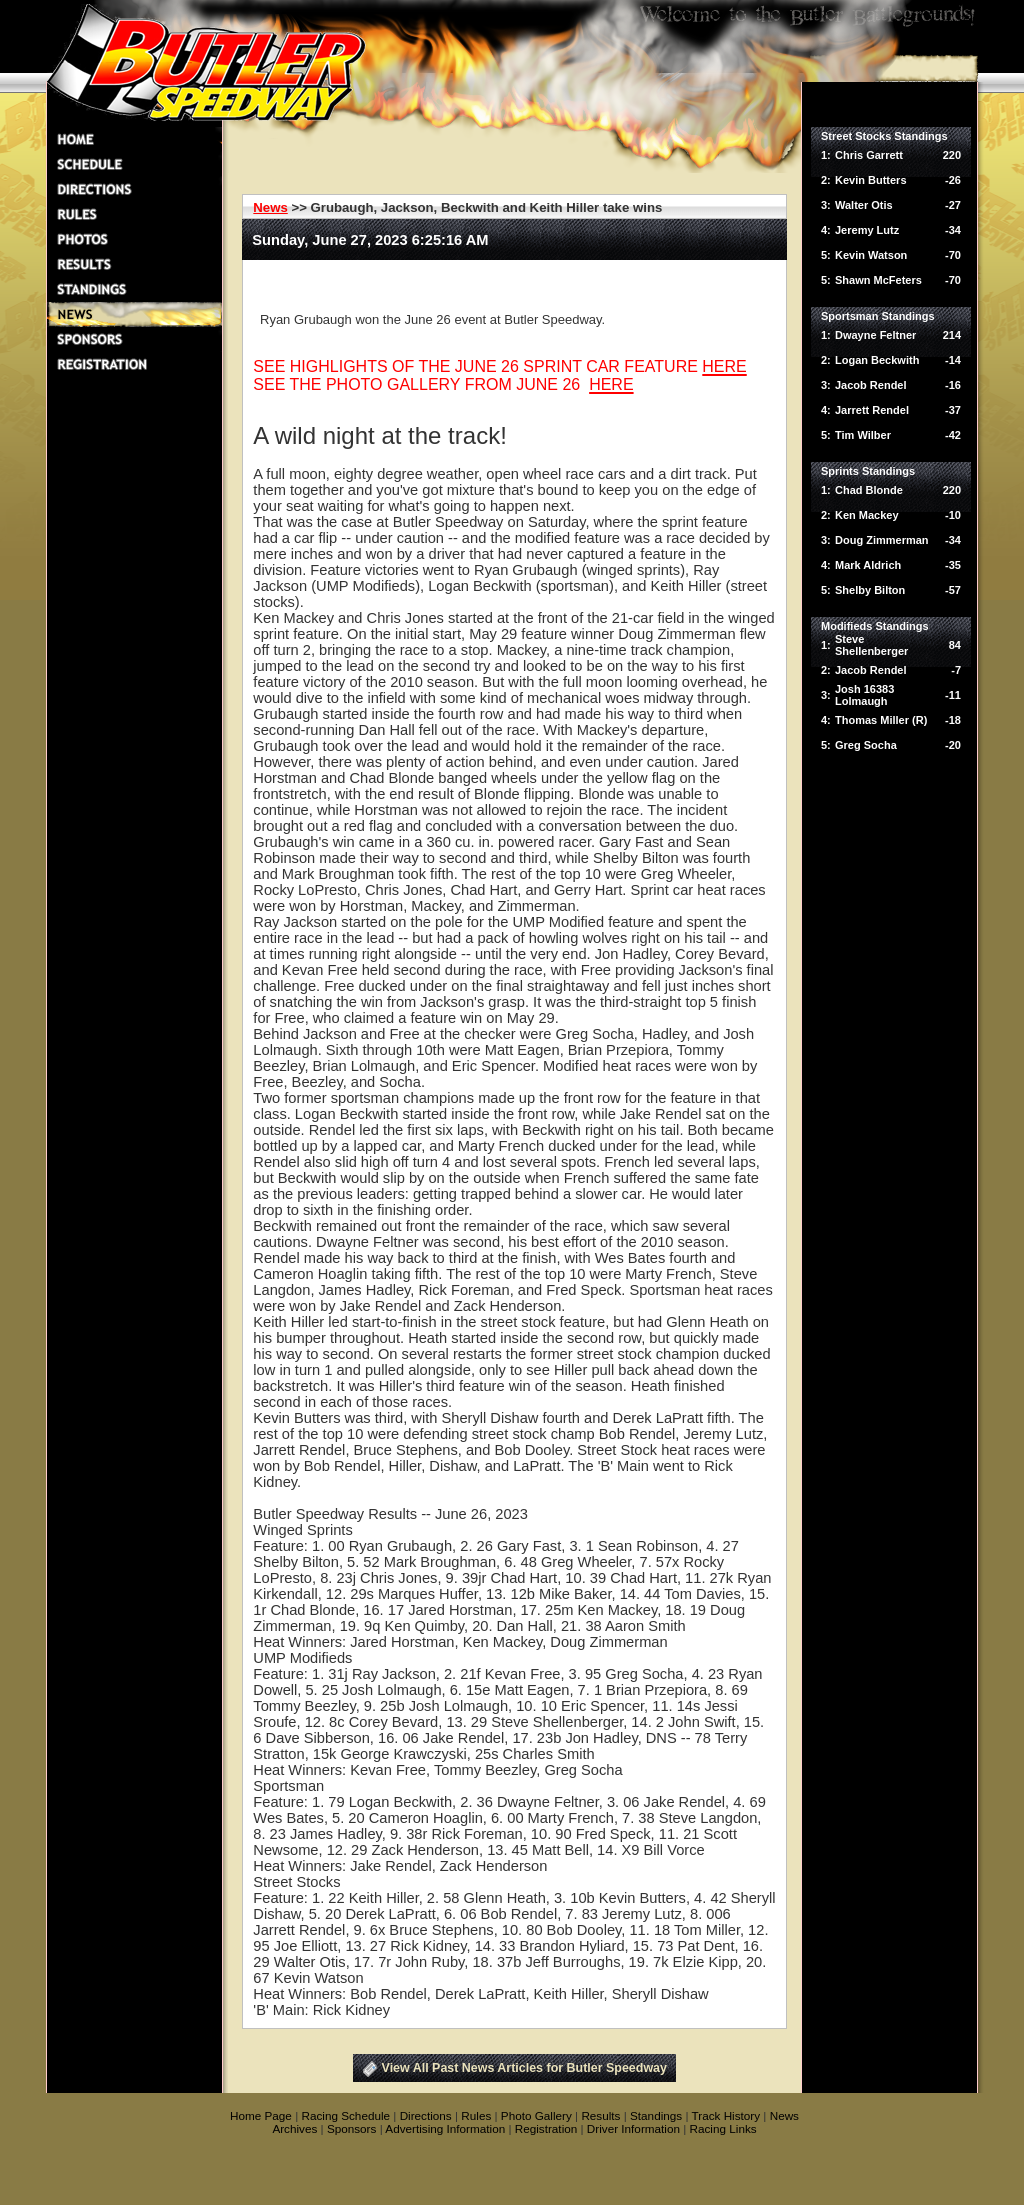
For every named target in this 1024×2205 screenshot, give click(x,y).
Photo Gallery (536, 2115)
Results (600, 2115)
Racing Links (723, 2128)
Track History (726, 2115)
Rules (476, 2115)
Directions (426, 2115)
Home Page (261, 2115)
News (270, 207)
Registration (546, 2128)
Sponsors (352, 2128)
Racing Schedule (345, 2115)
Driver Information (633, 2128)
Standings (656, 2115)
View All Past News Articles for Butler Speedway (524, 2068)
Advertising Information (445, 2128)
